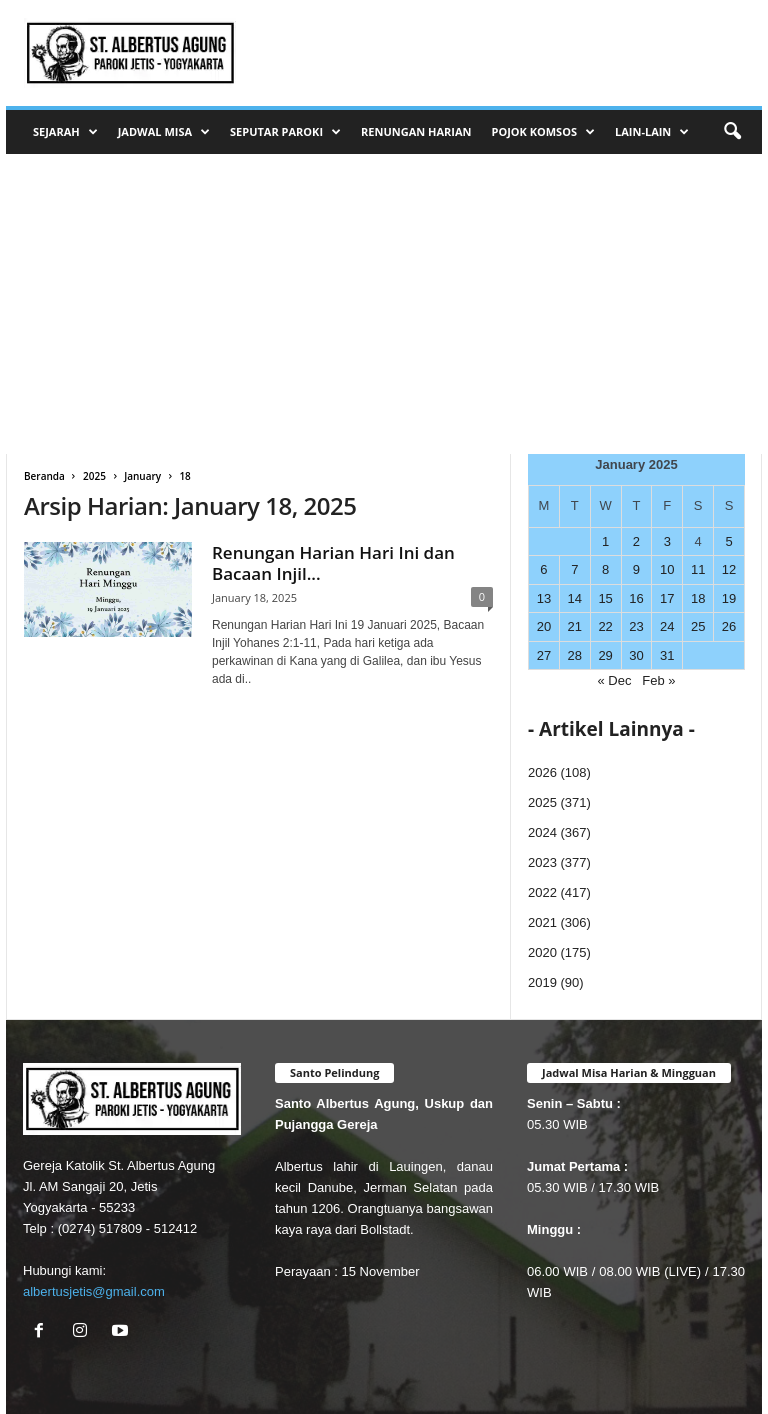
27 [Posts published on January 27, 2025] (544, 655)
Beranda (44, 476)
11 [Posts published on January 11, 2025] (698, 569)
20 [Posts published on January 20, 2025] (544, 626)
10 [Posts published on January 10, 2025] (667, 569)
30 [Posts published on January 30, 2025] (636, 655)
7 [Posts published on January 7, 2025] (574, 569)
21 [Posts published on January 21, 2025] (575, 626)
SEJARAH (65, 132)
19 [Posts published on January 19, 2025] (729, 598)
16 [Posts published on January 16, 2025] (636, 598)
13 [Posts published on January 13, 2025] (544, 598)
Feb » (658, 680)
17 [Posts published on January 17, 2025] (667, 598)
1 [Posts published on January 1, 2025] (605, 541)
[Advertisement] (384, 304)
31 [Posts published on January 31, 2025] (667, 655)
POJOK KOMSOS (543, 132)
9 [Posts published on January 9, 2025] (636, 569)
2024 (542, 832)
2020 (542, 952)
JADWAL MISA (164, 132)
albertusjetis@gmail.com (94, 1291)
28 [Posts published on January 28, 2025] (575, 655)
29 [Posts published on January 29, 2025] (605, 655)
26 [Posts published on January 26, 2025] (729, 626)
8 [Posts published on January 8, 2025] (605, 569)
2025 (94, 476)
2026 (542, 772)
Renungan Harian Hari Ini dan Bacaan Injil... (333, 563)
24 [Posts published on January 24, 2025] (667, 626)
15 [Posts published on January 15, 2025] (605, 598)
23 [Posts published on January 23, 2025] (636, 626)
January (142, 476)
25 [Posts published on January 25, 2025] (698, 626)
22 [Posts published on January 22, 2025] (605, 626)
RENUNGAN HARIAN (416, 131)
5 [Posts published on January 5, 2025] (728, 541)
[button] (732, 132)
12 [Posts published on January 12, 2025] (729, 569)
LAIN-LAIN (652, 132)
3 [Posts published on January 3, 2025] (667, 541)
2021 (542, 922)
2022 (542, 892)
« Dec (614, 680)
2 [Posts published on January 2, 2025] (636, 541)
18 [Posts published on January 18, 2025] (698, 598)
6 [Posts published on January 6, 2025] (543, 569)
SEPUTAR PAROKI (285, 132)
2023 (542, 862)
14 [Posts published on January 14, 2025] (575, 598)
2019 (542, 982)
